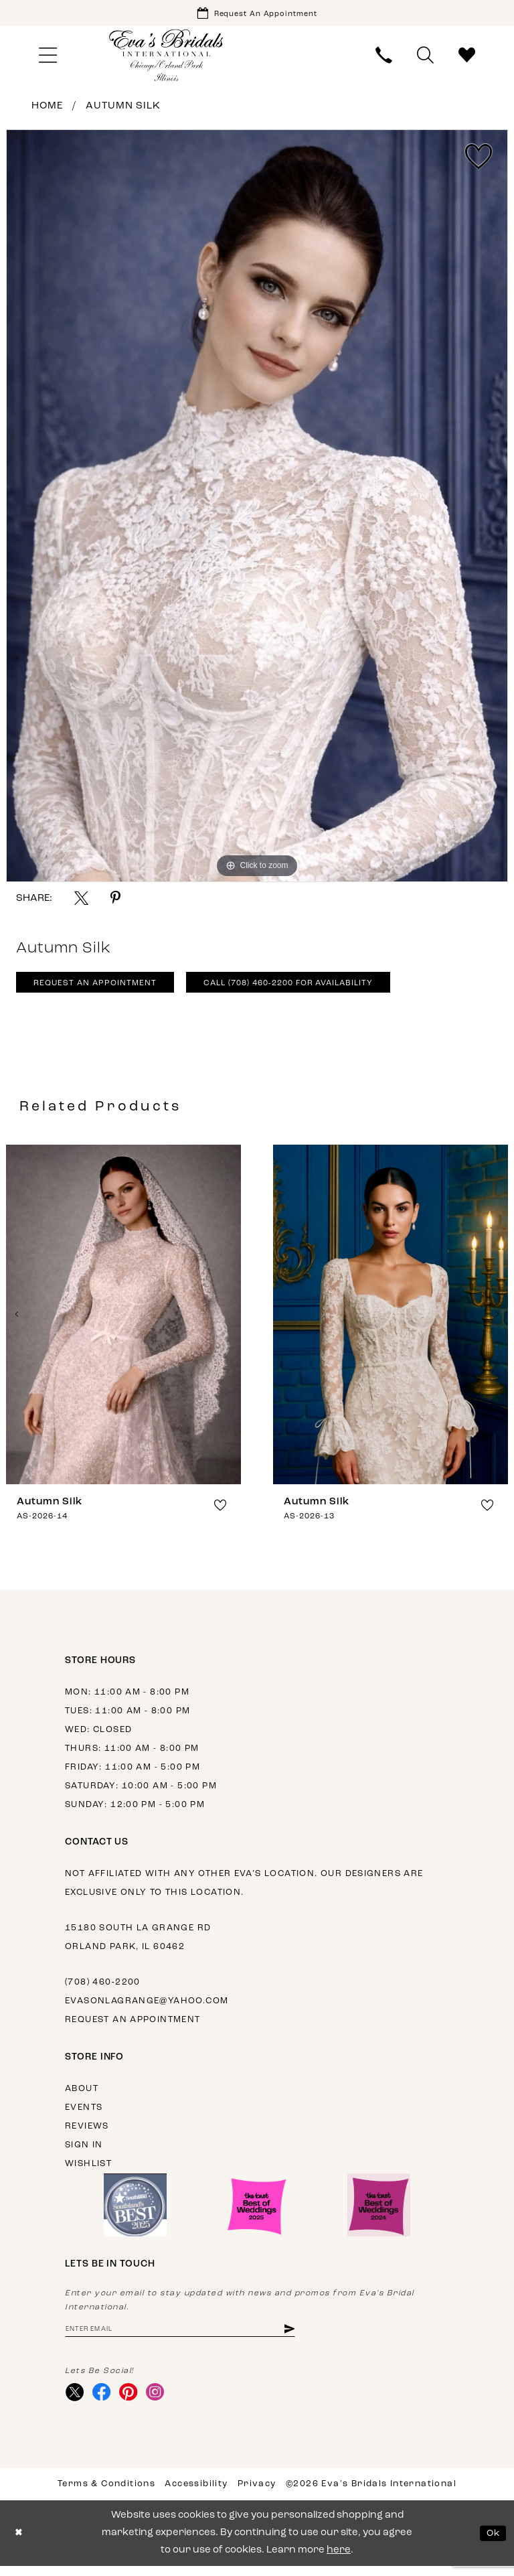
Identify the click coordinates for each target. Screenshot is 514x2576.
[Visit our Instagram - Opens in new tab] (162, 2401)
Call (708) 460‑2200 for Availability (312, 989)
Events (83, 2113)
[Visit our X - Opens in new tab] (76, 2401)
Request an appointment (133, 2025)
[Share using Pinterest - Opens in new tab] (115, 900)
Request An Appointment (101, 989)
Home (47, 109)
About (81, 2094)
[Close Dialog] (19, 2543)
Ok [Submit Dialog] (492, 2543)
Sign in (84, 2151)
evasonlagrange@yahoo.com (146, 2007)
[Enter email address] (192, 2336)
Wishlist (88, 2169)
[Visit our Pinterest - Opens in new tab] (133, 2401)
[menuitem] (47, 58)
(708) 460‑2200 (103, 1988)
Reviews (87, 2132)
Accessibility (196, 2494)
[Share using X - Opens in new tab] (81, 900)
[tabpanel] (257, 508)
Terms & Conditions (106, 2494)
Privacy (257, 2494)
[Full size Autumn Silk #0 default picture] (257, 508)
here (339, 2560)
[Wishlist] (467, 58)
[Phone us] (384, 58)
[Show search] (425, 58)
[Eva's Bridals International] (166, 58)
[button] (47, 58)
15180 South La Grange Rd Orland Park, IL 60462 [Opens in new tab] (138, 1943)
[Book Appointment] (257, 14)
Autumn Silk (123, 109)
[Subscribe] (312, 2336)
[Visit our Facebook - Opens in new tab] (105, 2401)
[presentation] (123, 1320)
